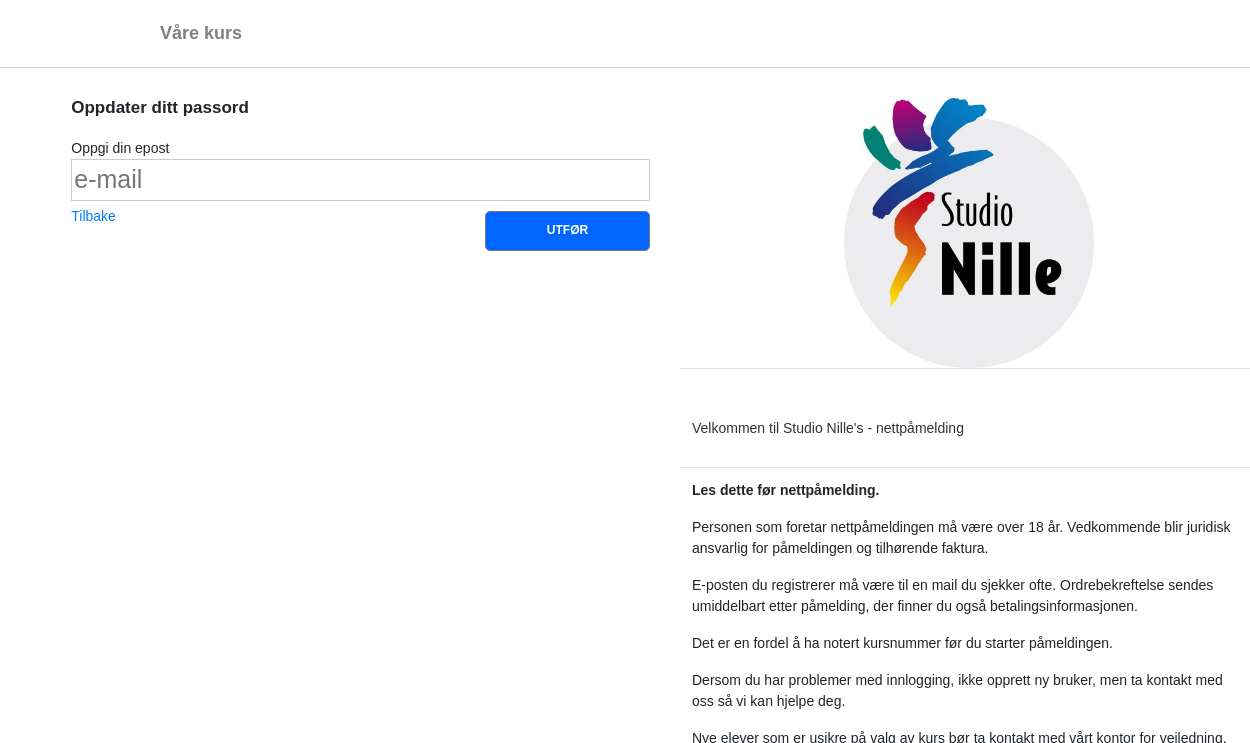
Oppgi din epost (120, 148)
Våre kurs (201, 33)
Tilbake (93, 216)
